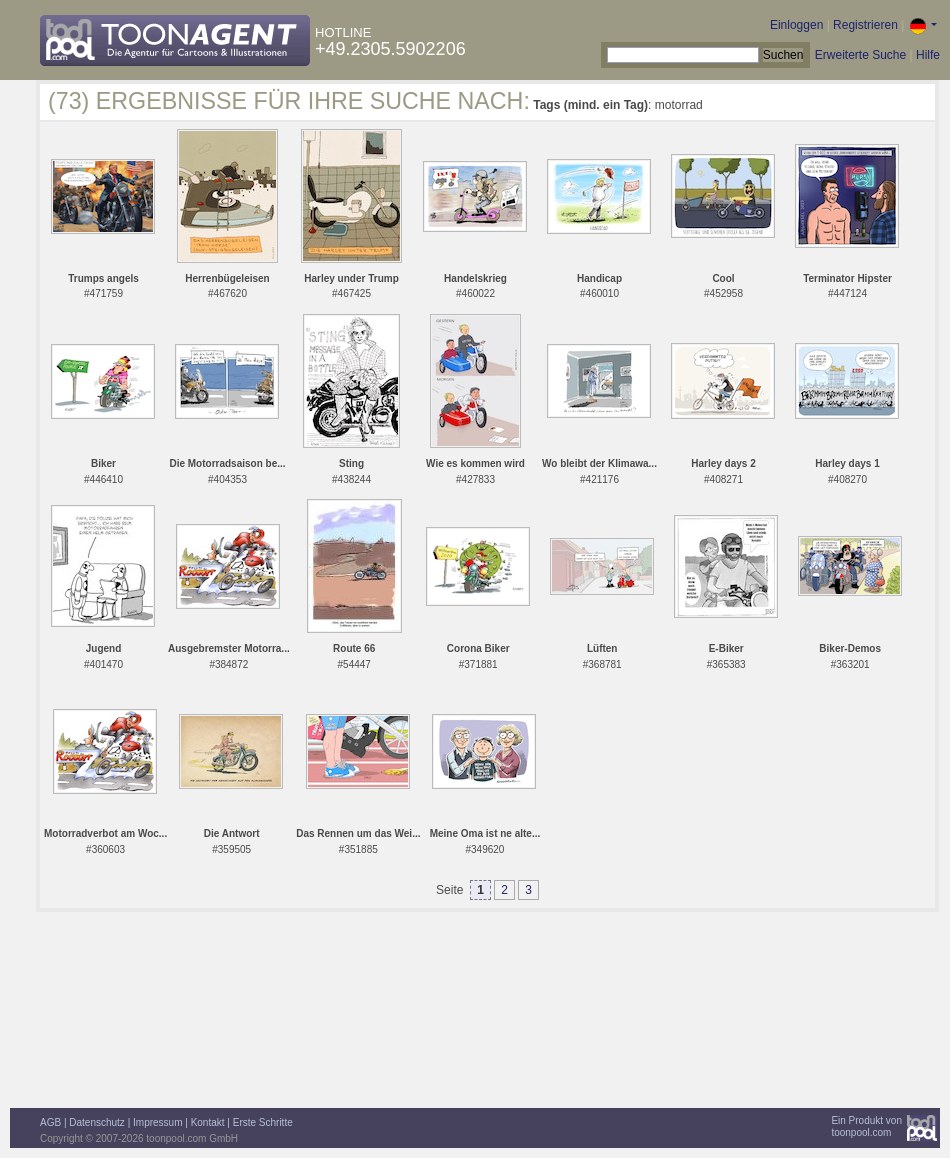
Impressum (157, 1122)
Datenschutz (97, 1122)
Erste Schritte (263, 1122)
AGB (50, 1122)
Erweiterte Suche (860, 55)
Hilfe (928, 55)
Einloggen (796, 25)
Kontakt (208, 1122)
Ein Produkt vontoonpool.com (866, 1126)
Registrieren (865, 25)
